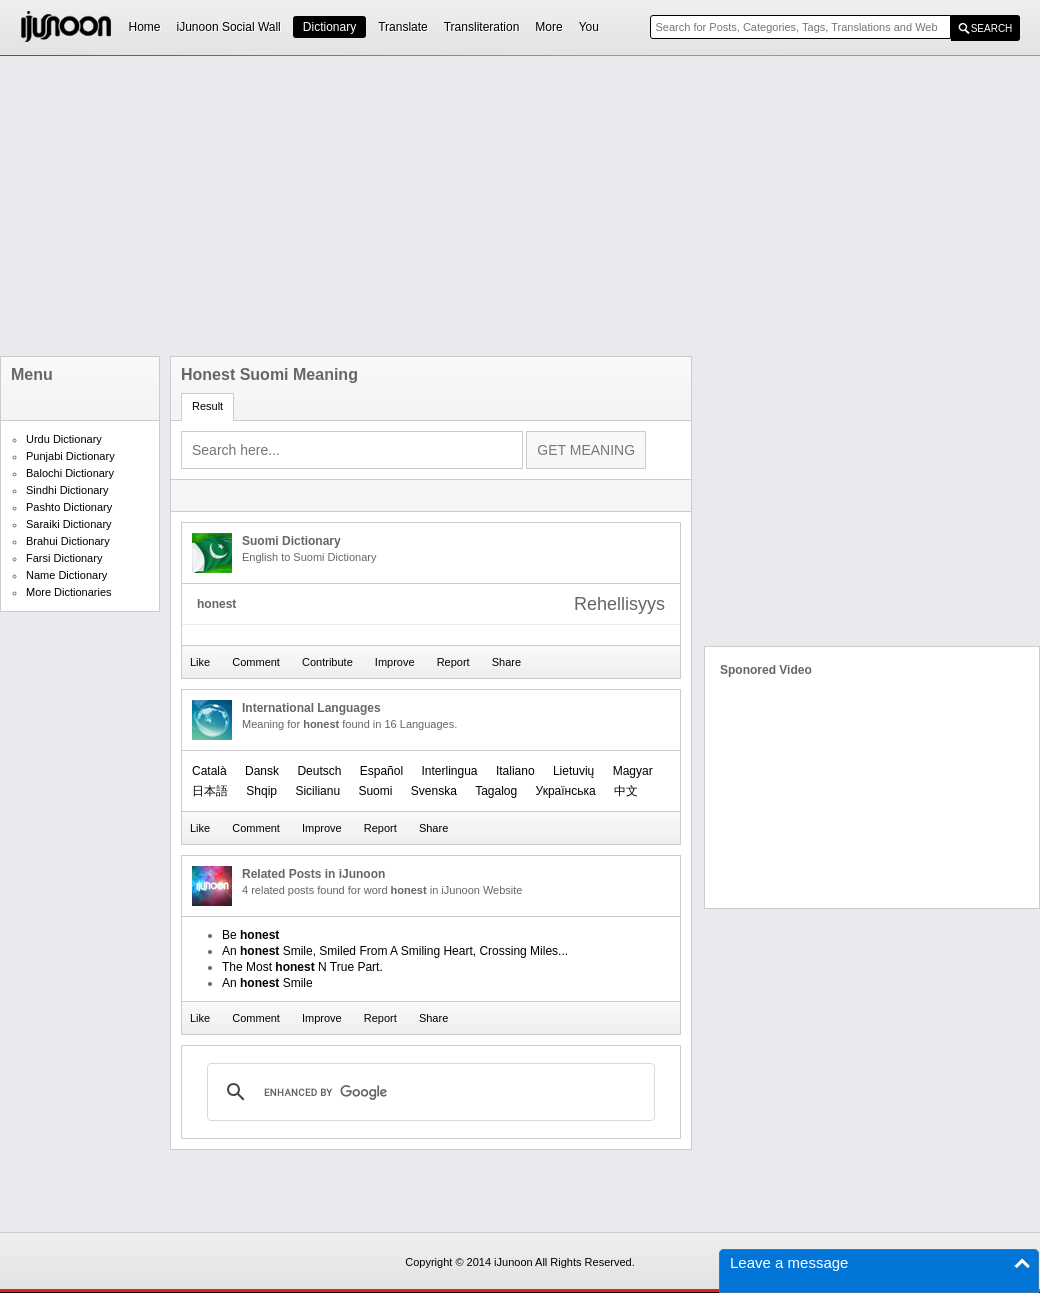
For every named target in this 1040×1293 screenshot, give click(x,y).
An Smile (267, 983)
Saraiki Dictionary (69, 524)
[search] (428, 1092)
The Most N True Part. (302, 967)
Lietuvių (573, 771)
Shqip (261, 791)
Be (250, 935)
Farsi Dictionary (64, 558)
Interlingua (449, 771)
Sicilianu (317, 791)
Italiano (515, 771)
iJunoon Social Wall (229, 27)
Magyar (633, 771)
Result (207, 406)
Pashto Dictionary (69, 507)
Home (145, 27)
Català (209, 771)
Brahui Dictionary (68, 541)
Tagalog (496, 791)
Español (381, 771)
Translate (403, 27)
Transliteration (482, 27)
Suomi (375, 791)
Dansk (262, 771)
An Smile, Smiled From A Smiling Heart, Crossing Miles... (395, 951)
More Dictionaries (69, 592)
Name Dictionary (66, 575)
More (548, 27)
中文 (626, 791)
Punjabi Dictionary (70, 456)
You (589, 27)
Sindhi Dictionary (67, 490)
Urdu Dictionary (64, 439)
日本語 (210, 791)
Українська (566, 791)
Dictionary (329, 27)
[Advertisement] (419, 206)
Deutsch (319, 771)
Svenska (434, 791)
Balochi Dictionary (70, 473)
